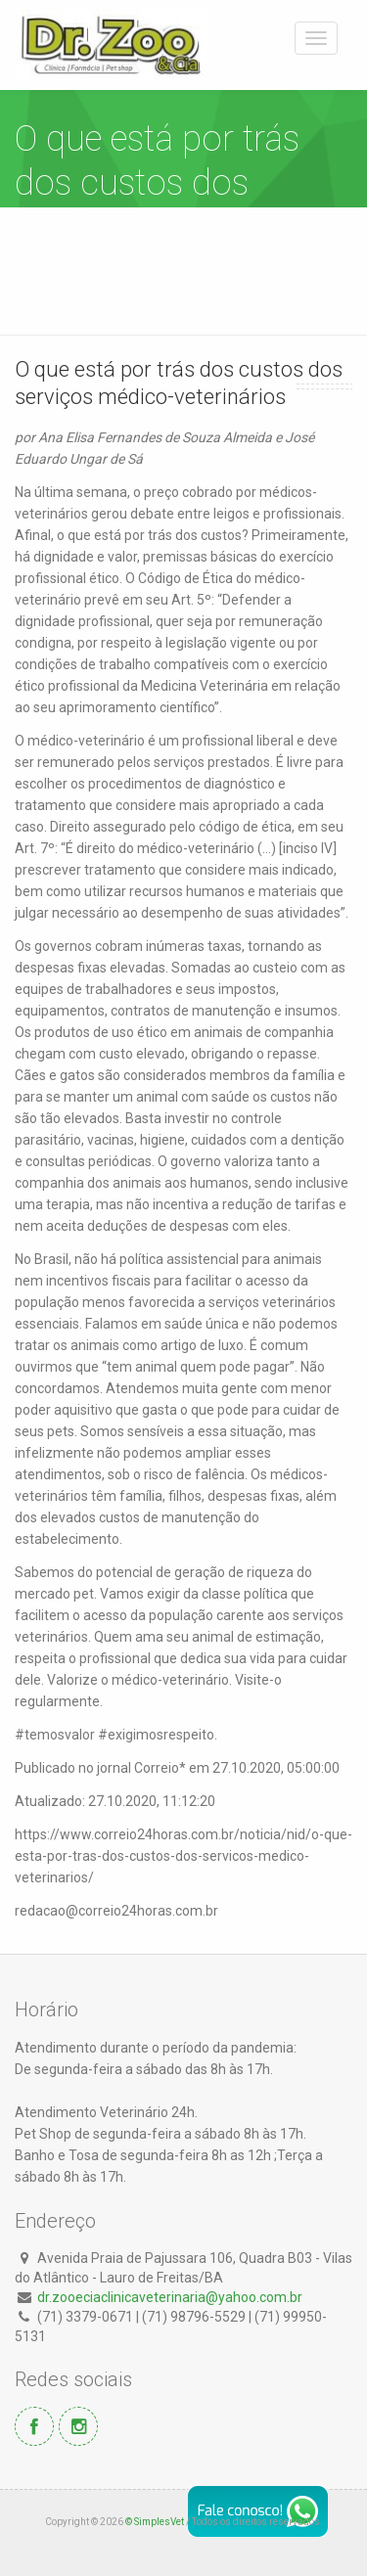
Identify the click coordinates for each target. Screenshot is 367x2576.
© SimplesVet (154, 2521)
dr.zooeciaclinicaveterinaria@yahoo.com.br (169, 2297)
